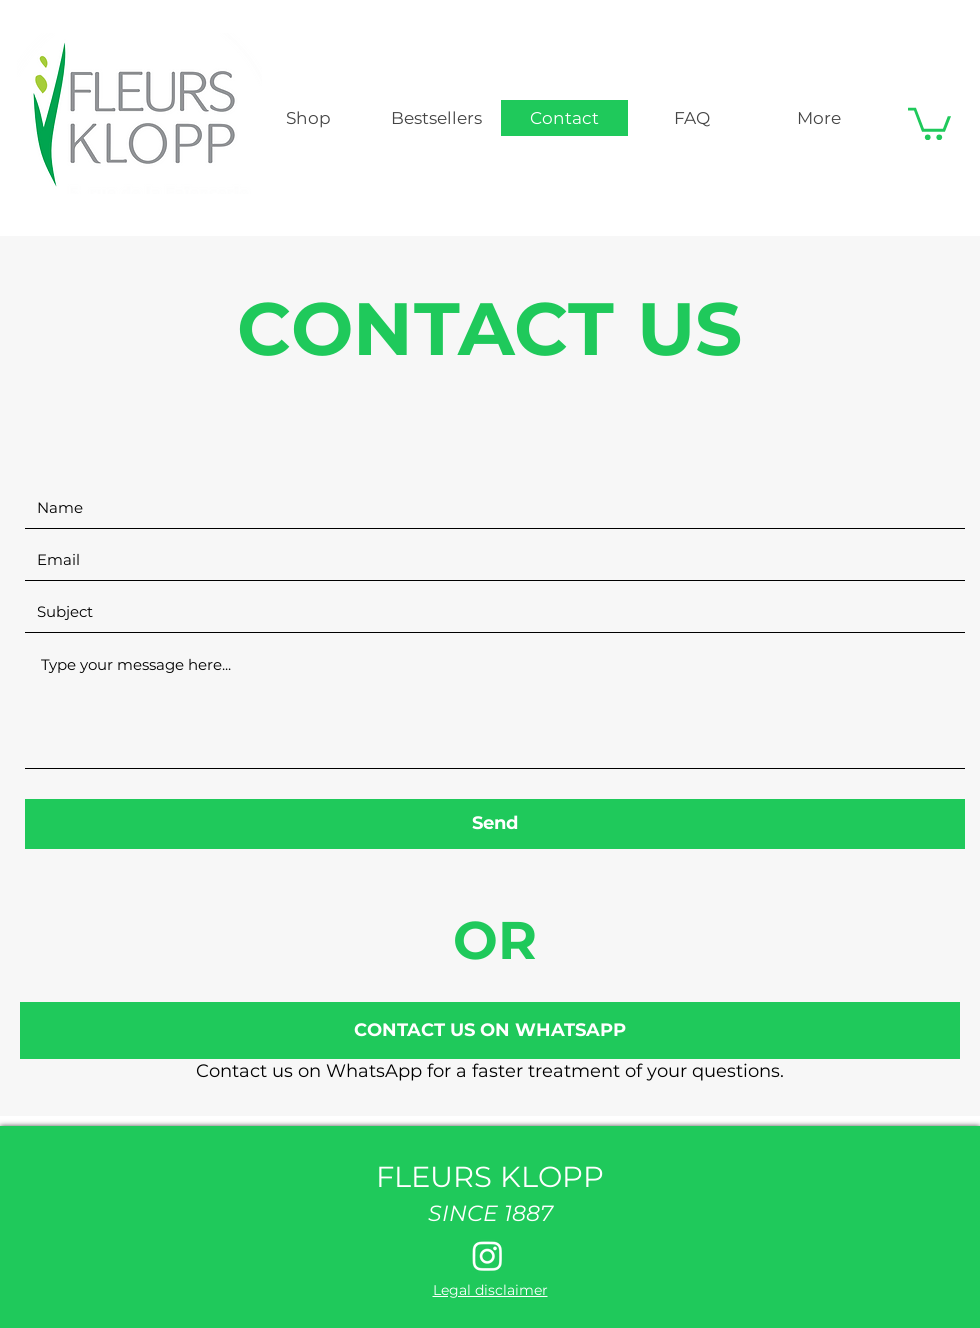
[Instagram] (487, 1255)
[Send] (495, 824)
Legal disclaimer (490, 1290)
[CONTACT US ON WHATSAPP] (490, 1030)
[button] (929, 122)
